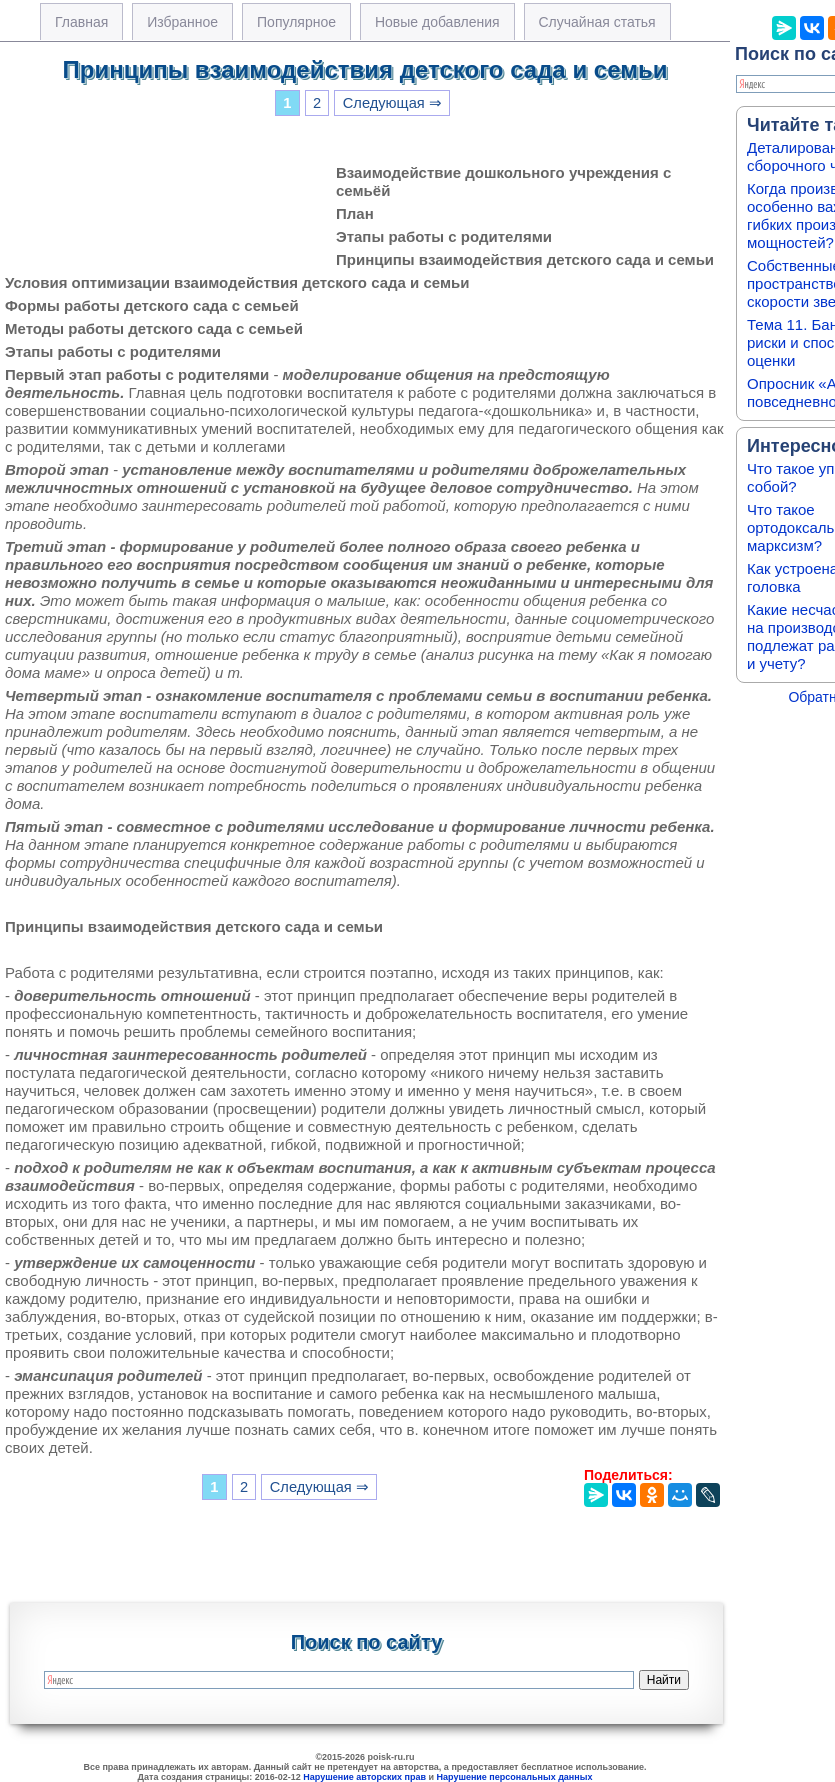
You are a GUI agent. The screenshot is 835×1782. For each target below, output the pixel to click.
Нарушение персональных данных (515, 1777)
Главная (81, 22)
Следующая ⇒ (392, 103)
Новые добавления (437, 22)
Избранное (182, 22)
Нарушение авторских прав (364, 1777)
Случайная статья (597, 22)
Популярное (296, 22)
